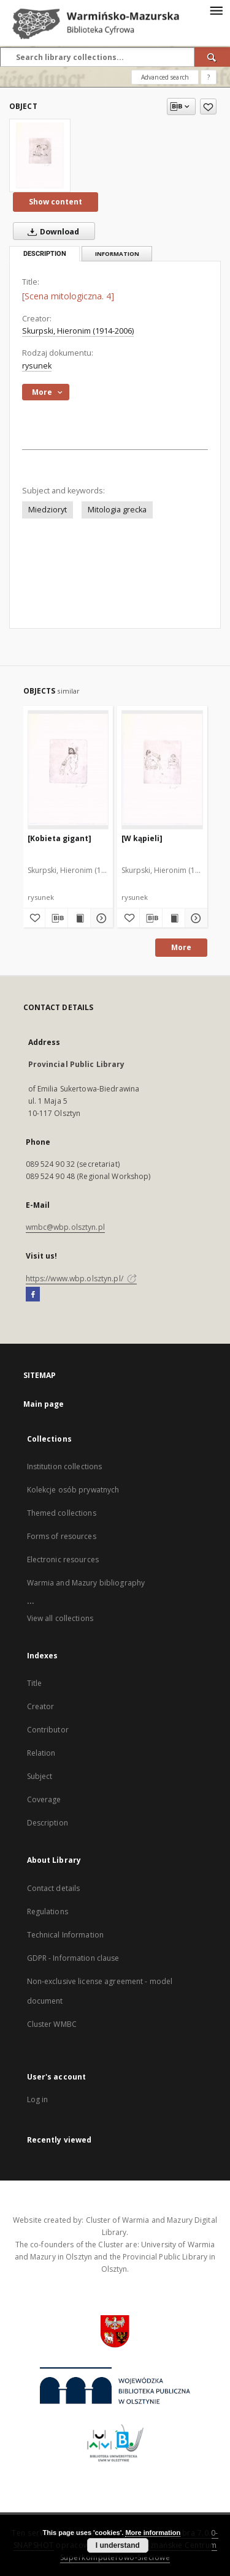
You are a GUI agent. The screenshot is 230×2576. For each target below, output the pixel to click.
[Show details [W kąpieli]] (194, 918)
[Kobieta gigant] (59, 838)
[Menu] (216, 10)
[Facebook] (33, 1294)
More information (152, 2532)
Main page (43, 1404)
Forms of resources (61, 1536)
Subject (40, 1776)
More (181, 947)
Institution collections (64, 1466)
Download (51, 231)
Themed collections (61, 1513)
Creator (41, 1706)
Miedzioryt (47, 509)
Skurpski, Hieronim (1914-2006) (78, 331)
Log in (37, 2099)
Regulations (47, 1911)
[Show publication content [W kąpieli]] (174, 918)
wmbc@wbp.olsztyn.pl (65, 1227)
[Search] (212, 57)
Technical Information (65, 1935)
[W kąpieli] (142, 838)
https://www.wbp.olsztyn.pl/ (81, 1278)
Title (34, 1683)
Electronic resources (63, 1559)
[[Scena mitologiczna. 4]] (40, 155)
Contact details (53, 1888)
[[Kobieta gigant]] (68, 769)
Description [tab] (44, 254)
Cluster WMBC (52, 2024)
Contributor (48, 1729)
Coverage (44, 1799)
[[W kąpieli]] (162, 769)
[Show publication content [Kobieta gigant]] (79, 918)
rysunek (37, 366)
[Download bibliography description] (56, 918)
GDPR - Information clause (73, 1958)
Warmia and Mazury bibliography (86, 1583)
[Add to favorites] (208, 106)
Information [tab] (117, 254)
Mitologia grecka (117, 509)
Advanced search (165, 77)
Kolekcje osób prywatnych (73, 1490)
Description (47, 1823)
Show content (55, 202)
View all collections (60, 1618)
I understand (118, 2545)
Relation (41, 1753)
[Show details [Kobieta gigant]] (100, 918)
